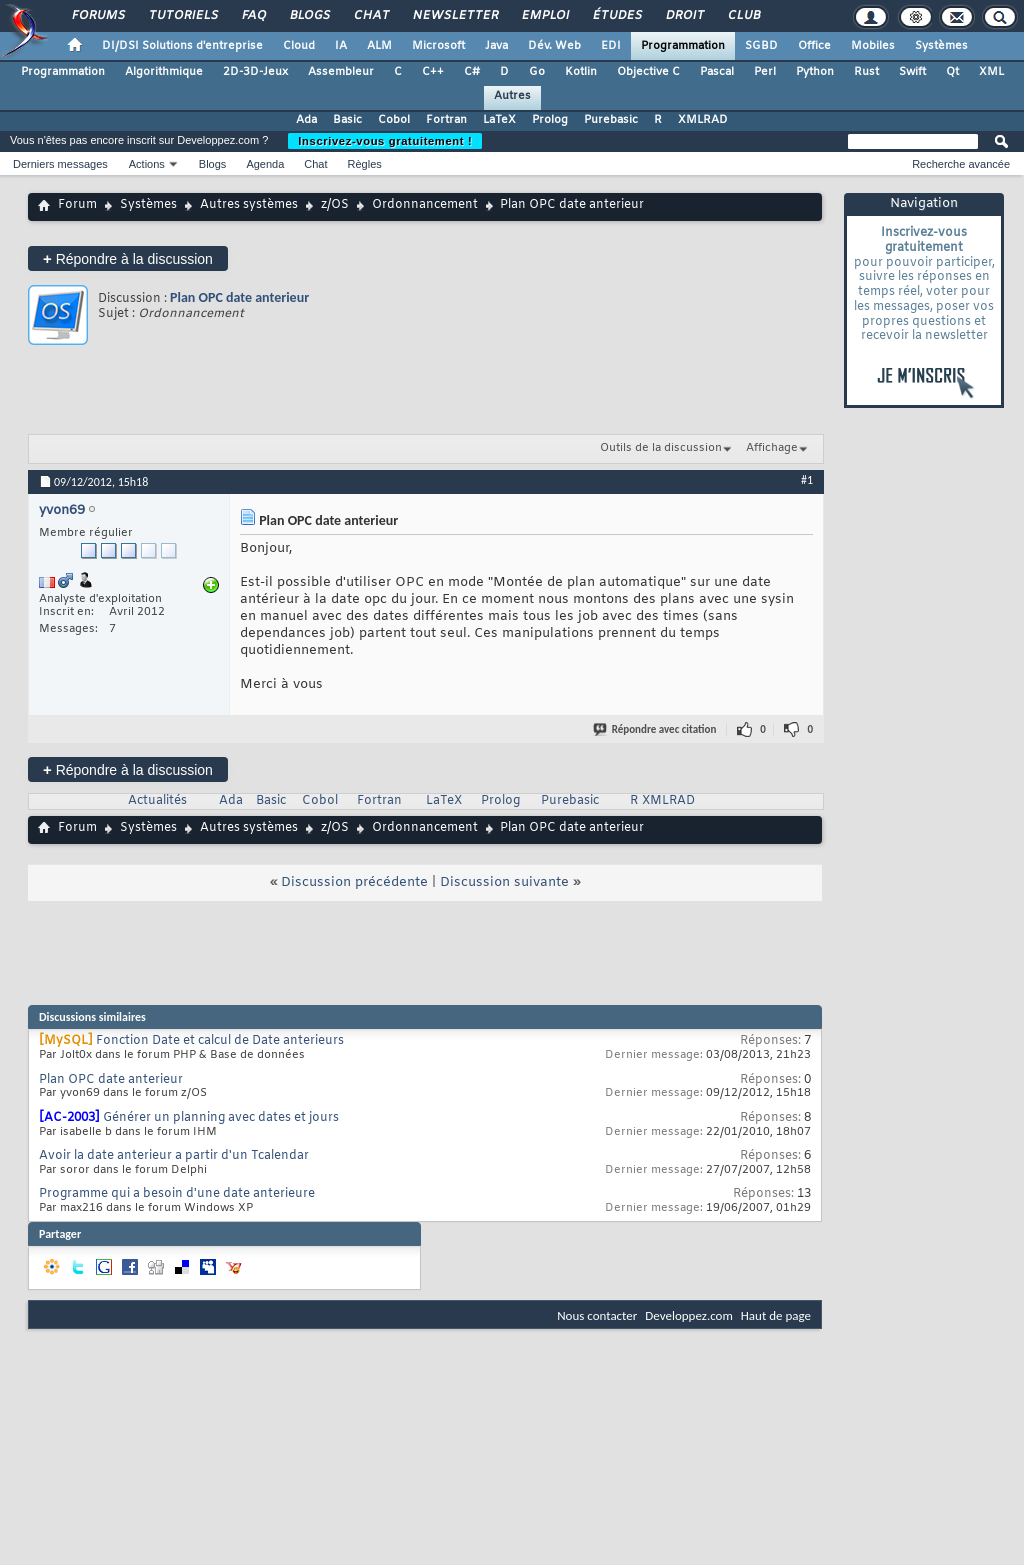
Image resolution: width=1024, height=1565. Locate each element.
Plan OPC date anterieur (239, 297)
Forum (77, 205)
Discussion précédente (354, 882)
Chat (370, 16)
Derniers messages (60, 164)
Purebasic (611, 120)
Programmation (683, 46)
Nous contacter (597, 1315)
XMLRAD (703, 120)
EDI (611, 46)
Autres (512, 96)
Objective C (648, 72)
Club (743, 16)
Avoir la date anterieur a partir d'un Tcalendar (174, 1156)
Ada (306, 120)
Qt (952, 72)
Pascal (717, 72)
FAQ (253, 16)
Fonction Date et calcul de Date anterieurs (220, 1041)
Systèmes (941, 46)
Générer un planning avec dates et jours (221, 1118)
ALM (379, 46)
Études (616, 16)
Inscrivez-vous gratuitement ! (385, 141)
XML (991, 72)
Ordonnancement (425, 205)
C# (472, 72)
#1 (807, 480)
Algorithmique (164, 72)
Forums (97, 16)
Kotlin (581, 72)
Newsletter (454, 16)
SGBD (761, 46)
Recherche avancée (961, 164)
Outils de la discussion (661, 448)
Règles (365, 164)
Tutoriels (182, 16)
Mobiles (873, 46)
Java (496, 46)
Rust (866, 72)
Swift (912, 72)
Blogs (309, 16)
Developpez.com (689, 1315)
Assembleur (341, 72)
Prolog (550, 120)
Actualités (157, 801)
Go (537, 72)
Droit (684, 16)
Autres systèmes (249, 205)
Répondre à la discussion (128, 258)
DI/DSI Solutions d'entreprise (182, 46)
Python (815, 72)
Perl (765, 72)
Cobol (394, 120)
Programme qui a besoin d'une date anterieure (177, 1194)
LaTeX (499, 120)
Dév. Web (554, 46)
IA (341, 46)
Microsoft (438, 46)
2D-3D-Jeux (255, 72)
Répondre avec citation (656, 729)
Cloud (299, 46)
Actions (147, 164)
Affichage (772, 448)
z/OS (335, 205)
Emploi (544, 16)
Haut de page (776, 1315)
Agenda (265, 164)
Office (814, 46)
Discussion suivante (504, 882)
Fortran (446, 120)
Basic (347, 120)
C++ (433, 72)
